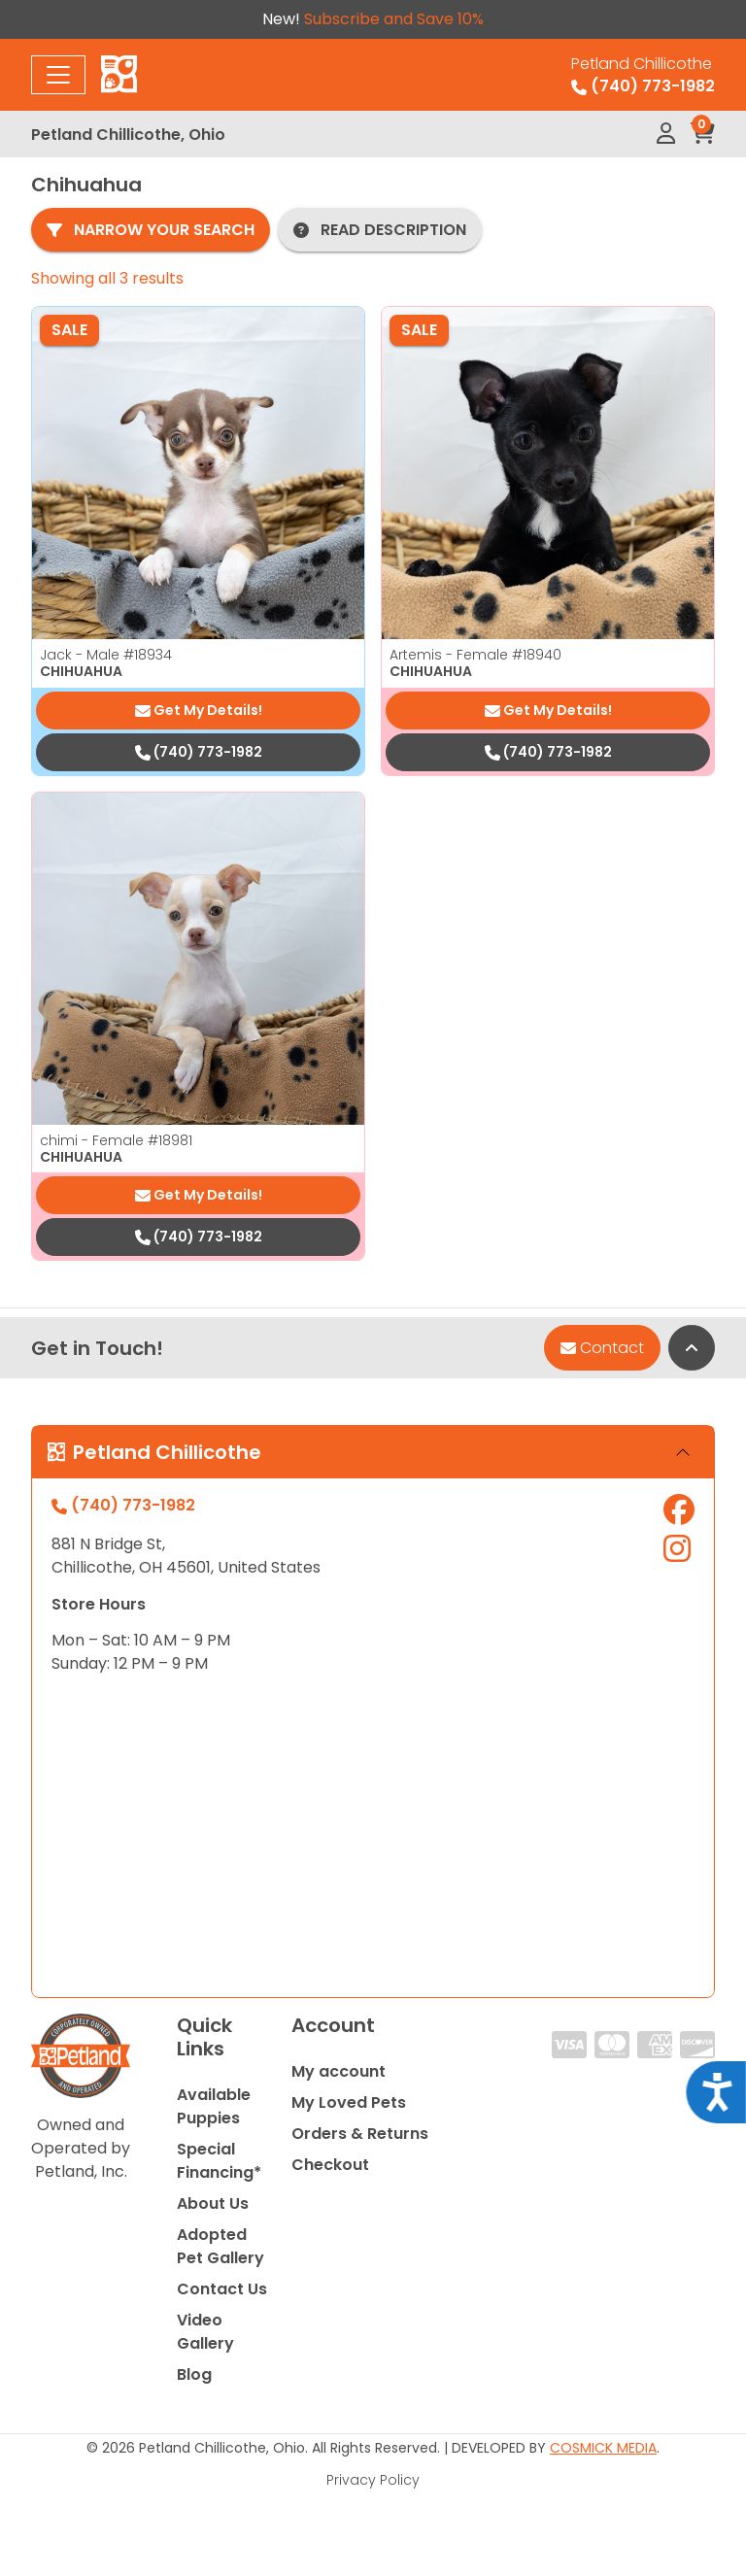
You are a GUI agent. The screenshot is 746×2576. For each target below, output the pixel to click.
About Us (213, 2203)
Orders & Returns (359, 2133)
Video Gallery (205, 2332)
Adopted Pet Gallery (220, 2246)
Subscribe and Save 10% (394, 19)
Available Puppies (214, 2106)
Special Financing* (219, 2161)
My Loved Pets (348, 2102)
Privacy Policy (373, 2480)
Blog (194, 2374)
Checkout (330, 2164)
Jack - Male (106, 654)
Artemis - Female (475, 654)
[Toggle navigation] (58, 74)
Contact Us (222, 2289)
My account (338, 2071)
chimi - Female (116, 1140)
